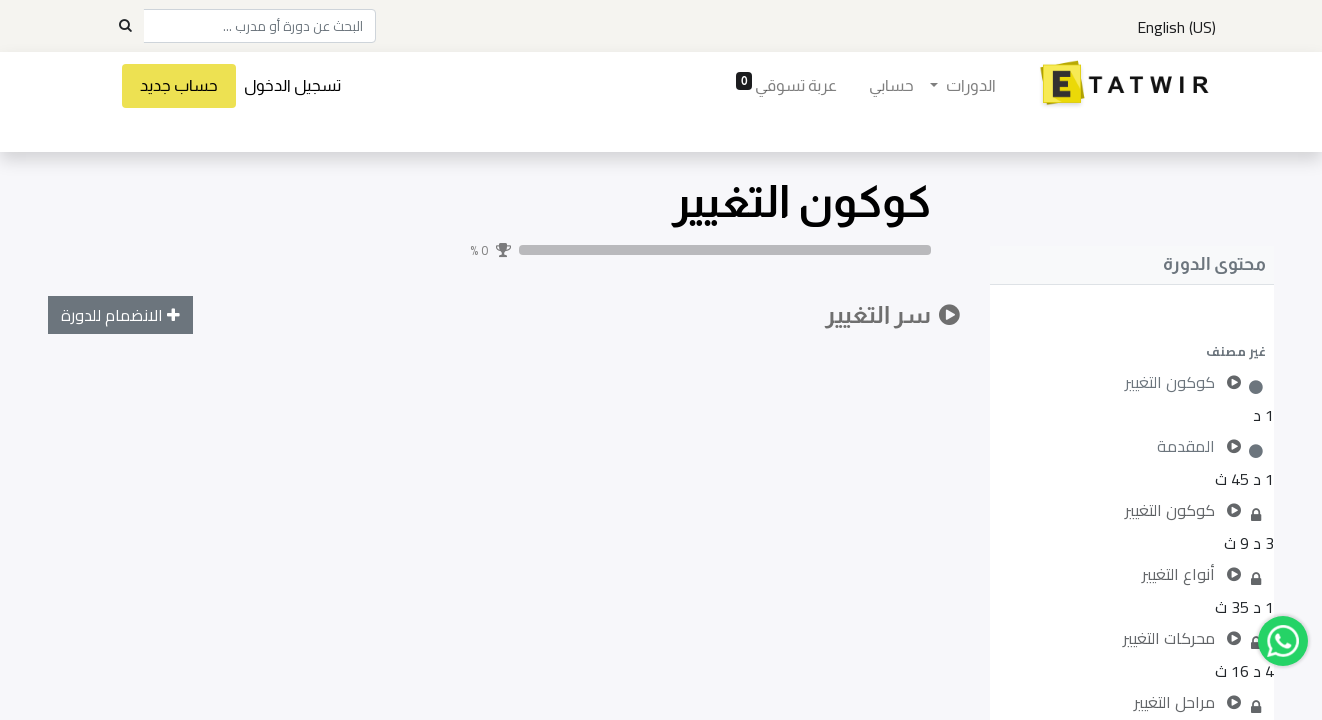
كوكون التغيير (801, 201)
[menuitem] (891, 86)
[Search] (125, 26)
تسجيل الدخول (292, 85)
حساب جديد (179, 85)
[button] (1132, 351)
